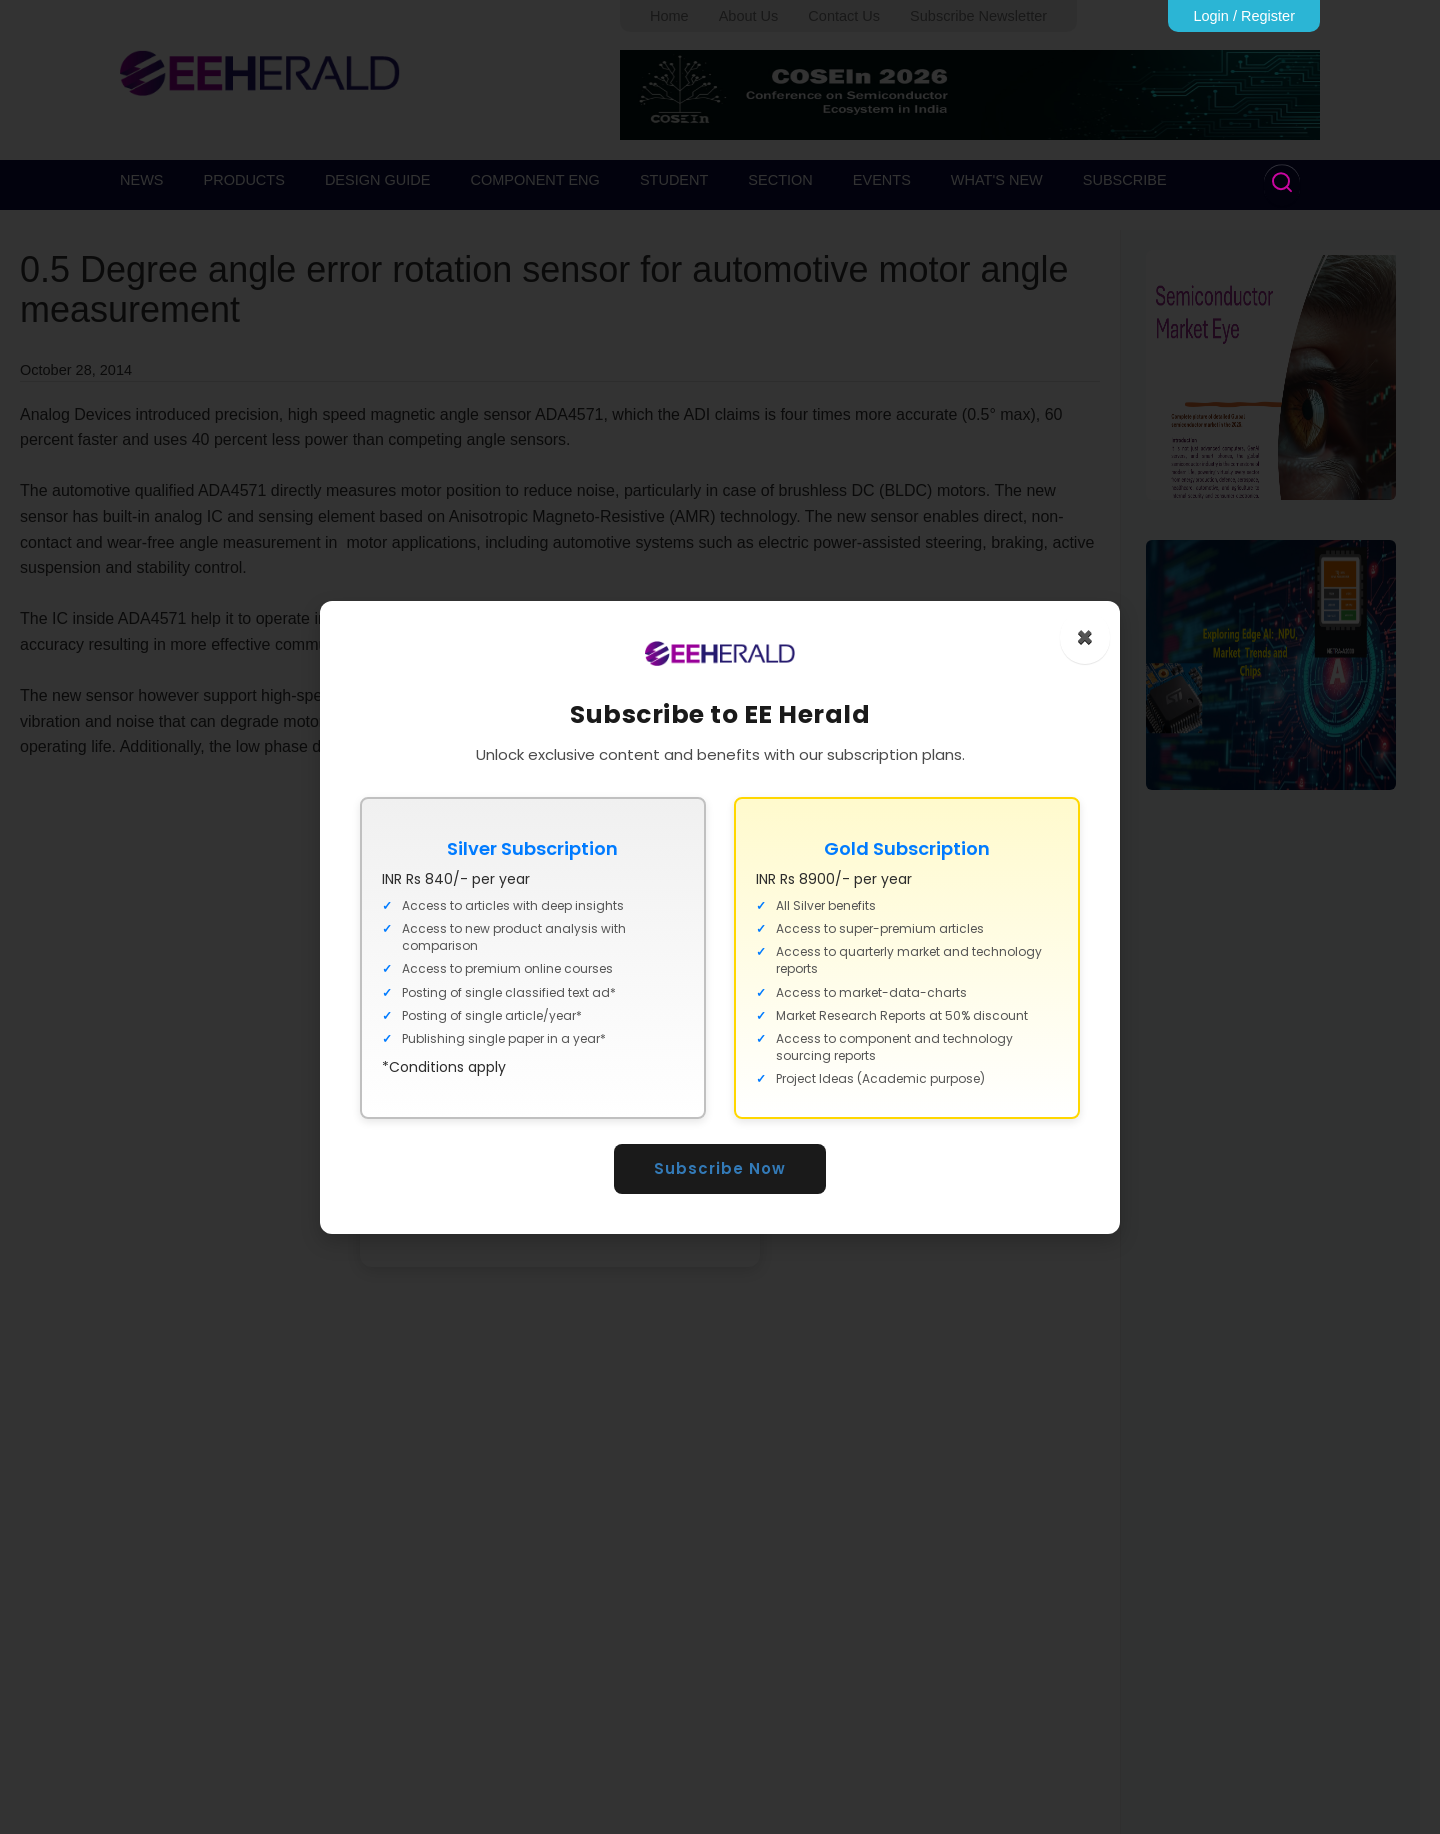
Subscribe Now (720, 1168)
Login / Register (1244, 16)
